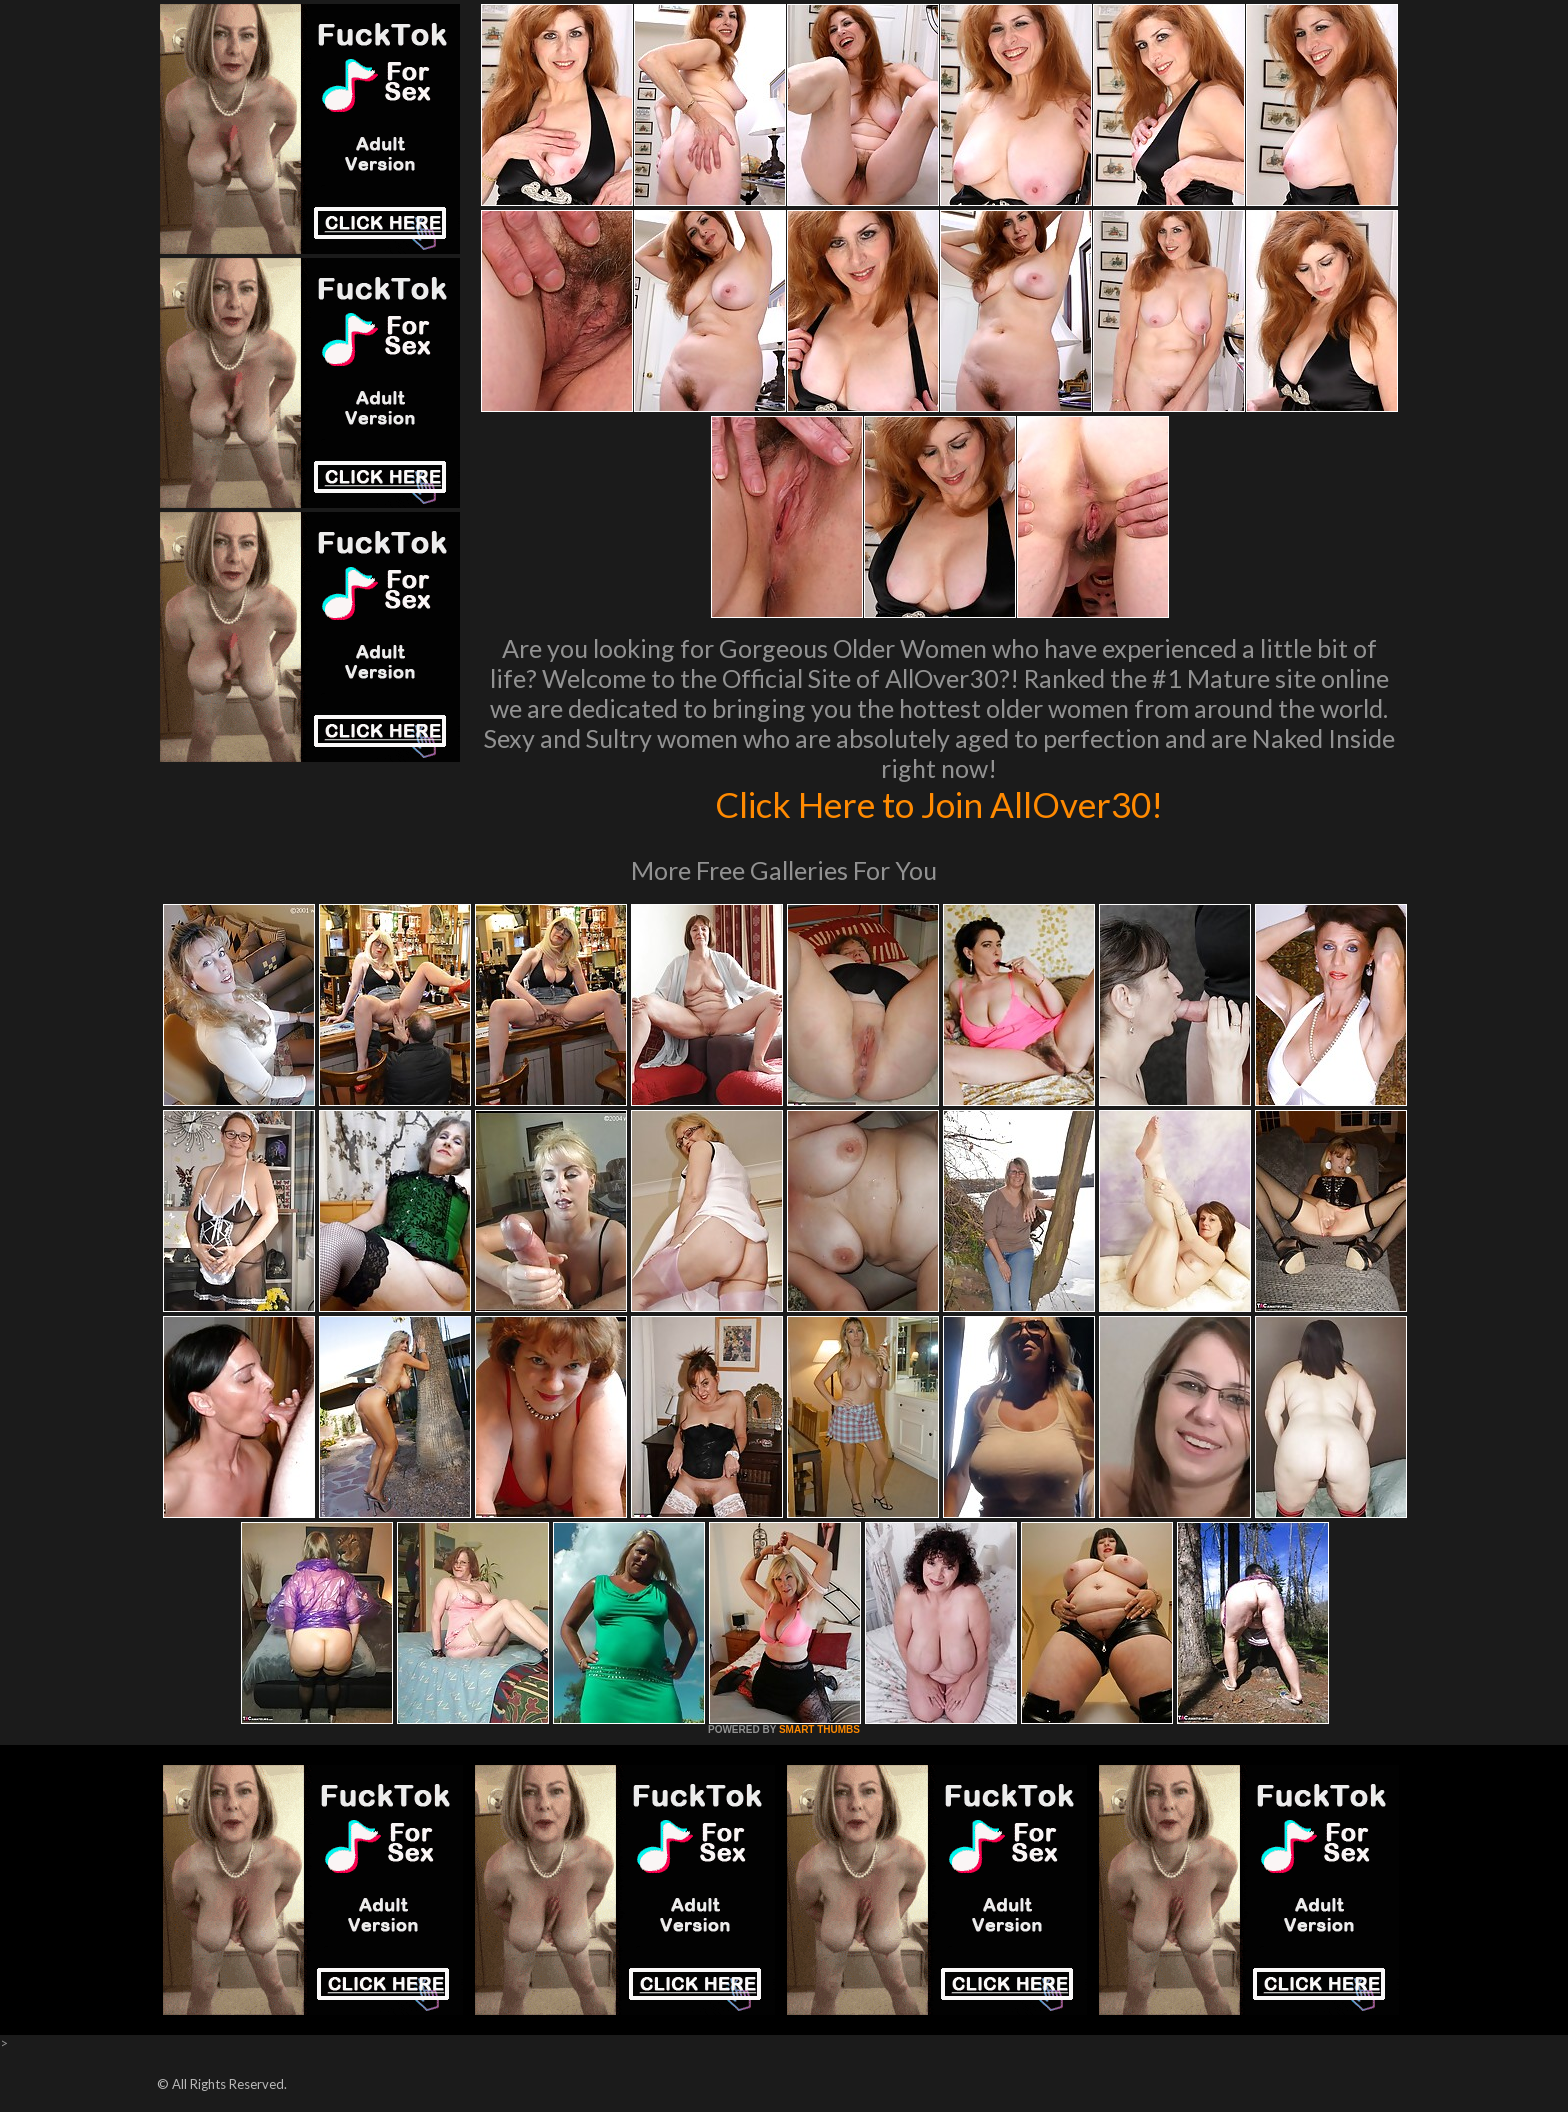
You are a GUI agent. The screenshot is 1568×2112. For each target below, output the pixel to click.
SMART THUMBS (819, 1729)
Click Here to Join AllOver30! (939, 804)
